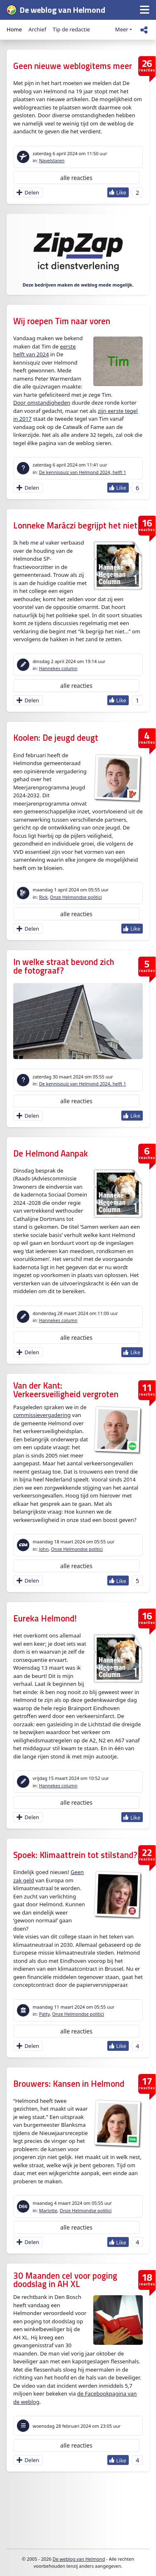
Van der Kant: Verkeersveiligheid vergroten (65, 1390)
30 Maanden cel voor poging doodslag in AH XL (65, 2280)
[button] (144, 10)
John (43, 1549)
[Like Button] (118, 192)
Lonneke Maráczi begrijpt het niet (75, 525)
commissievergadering (42, 1415)
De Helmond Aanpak (50, 1153)
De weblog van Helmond (78, 2559)
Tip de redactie (71, 29)
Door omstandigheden (41, 402)
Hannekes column (58, 668)
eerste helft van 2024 (44, 350)
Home (14, 29)
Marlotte (48, 2210)
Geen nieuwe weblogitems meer (72, 65)
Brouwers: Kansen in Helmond (68, 2083)
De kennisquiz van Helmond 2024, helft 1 (82, 472)
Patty (44, 2014)
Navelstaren (51, 160)
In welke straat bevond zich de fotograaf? (63, 966)
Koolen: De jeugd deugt (55, 737)
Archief (37, 29)
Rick (43, 897)
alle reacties (76, 178)
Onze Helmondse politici (76, 897)
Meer (121, 29)
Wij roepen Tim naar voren (61, 321)
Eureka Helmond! (45, 1618)
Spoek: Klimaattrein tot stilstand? (75, 1854)
